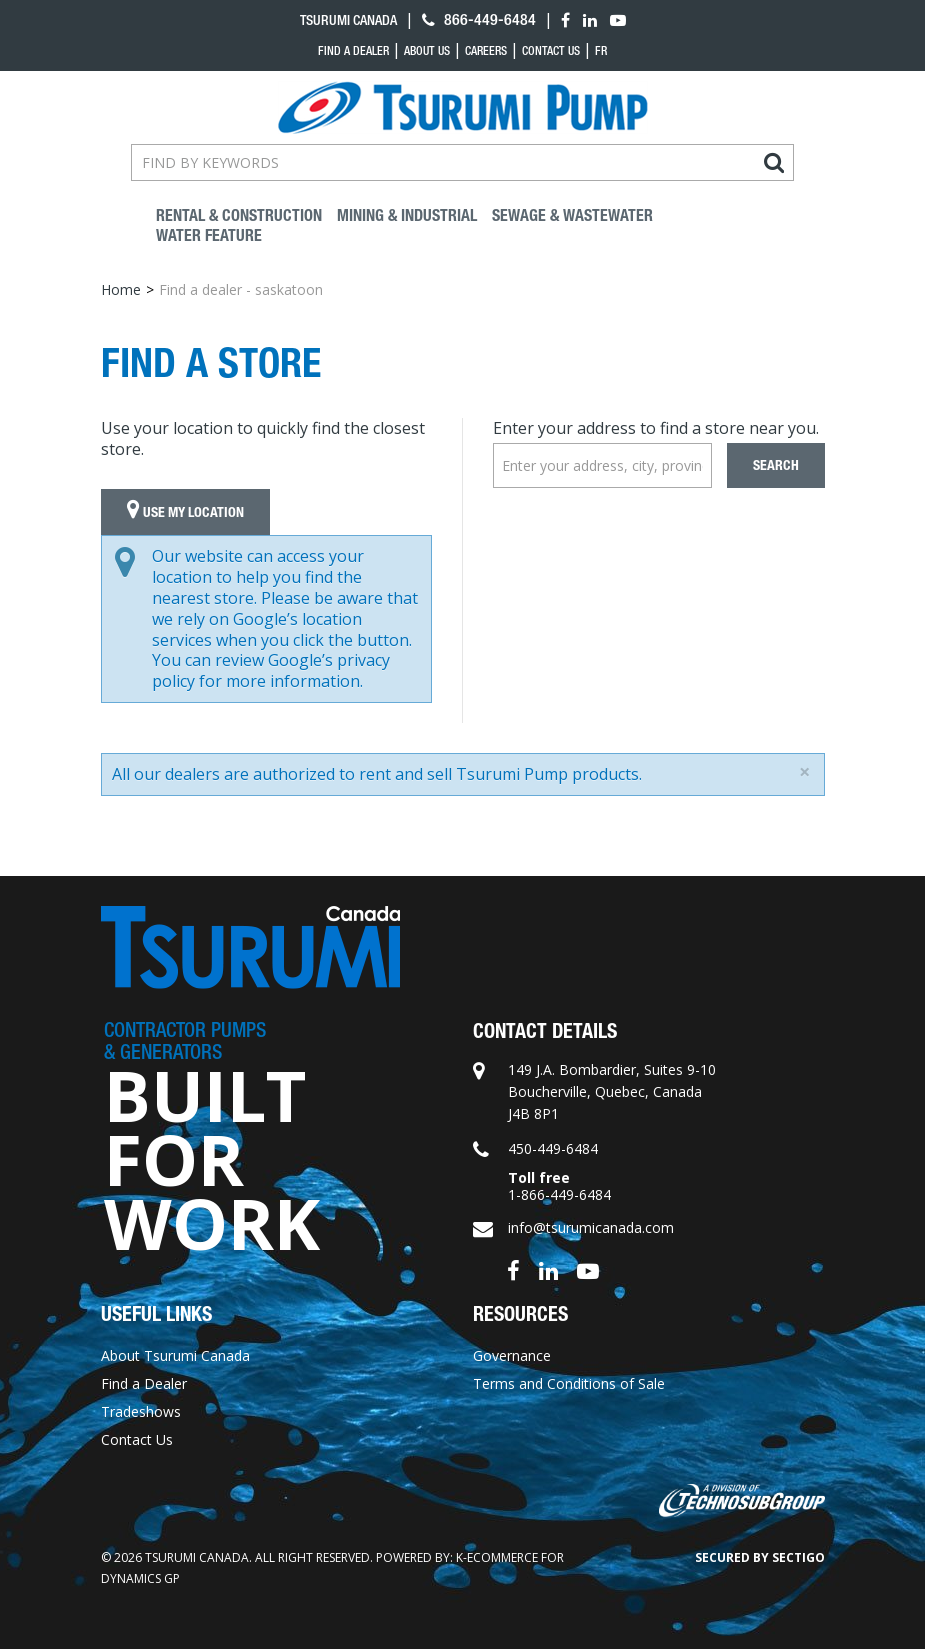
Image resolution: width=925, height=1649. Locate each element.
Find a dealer (353, 51)
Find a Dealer (144, 1383)
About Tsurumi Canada (175, 1355)
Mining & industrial (407, 215)
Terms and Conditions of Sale (569, 1383)
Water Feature (209, 235)
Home (121, 289)
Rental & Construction (239, 215)
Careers (486, 51)
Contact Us (551, 51)
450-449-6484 (553, 1148)
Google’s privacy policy (271, 670)
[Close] (804, 772)
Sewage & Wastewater (572, 215)
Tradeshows (141, 1411)
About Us (427, 51)
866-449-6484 (479, 19)
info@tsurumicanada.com (591, 1227)
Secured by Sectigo (760, 1557)
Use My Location (185, 512)
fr (601, 51)
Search (776, 465)
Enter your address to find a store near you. (656, 428)
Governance (512, 1355)
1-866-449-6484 (559, 1194)
